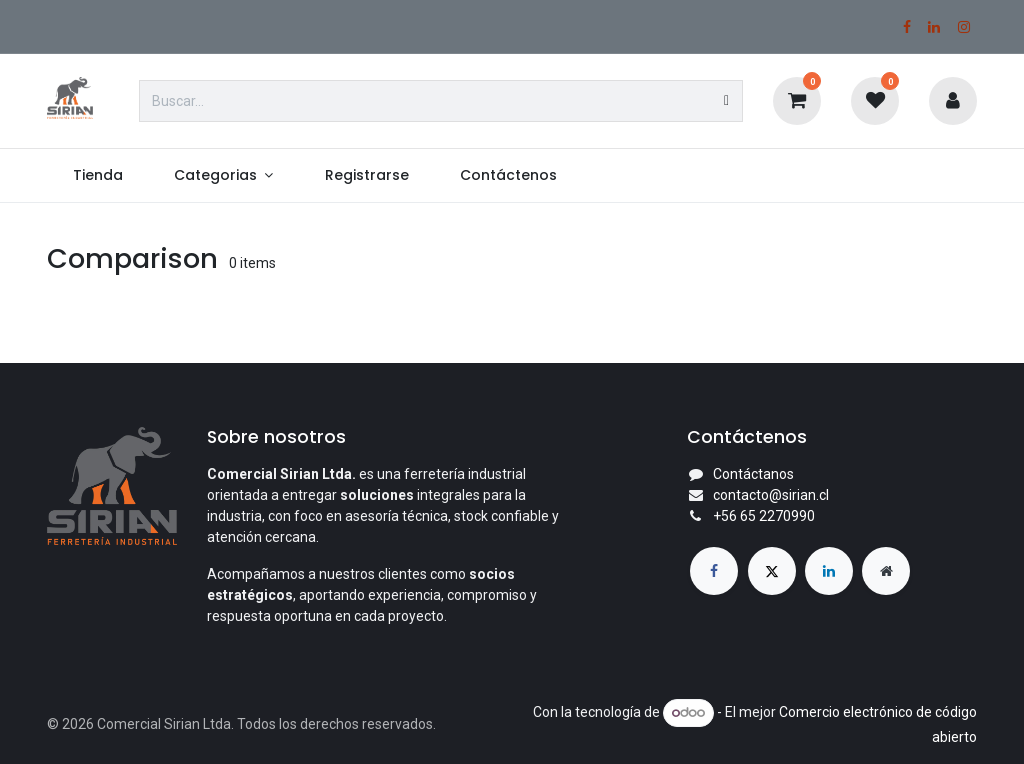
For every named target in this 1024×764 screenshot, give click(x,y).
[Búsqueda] (726, 101)
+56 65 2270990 (764, 516)
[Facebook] (907, 27)
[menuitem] (97, 175)
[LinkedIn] (934, 27)
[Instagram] (964, 27)
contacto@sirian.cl (771, 495)
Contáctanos (753, 474)
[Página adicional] (886, 571)
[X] (772, 571)
